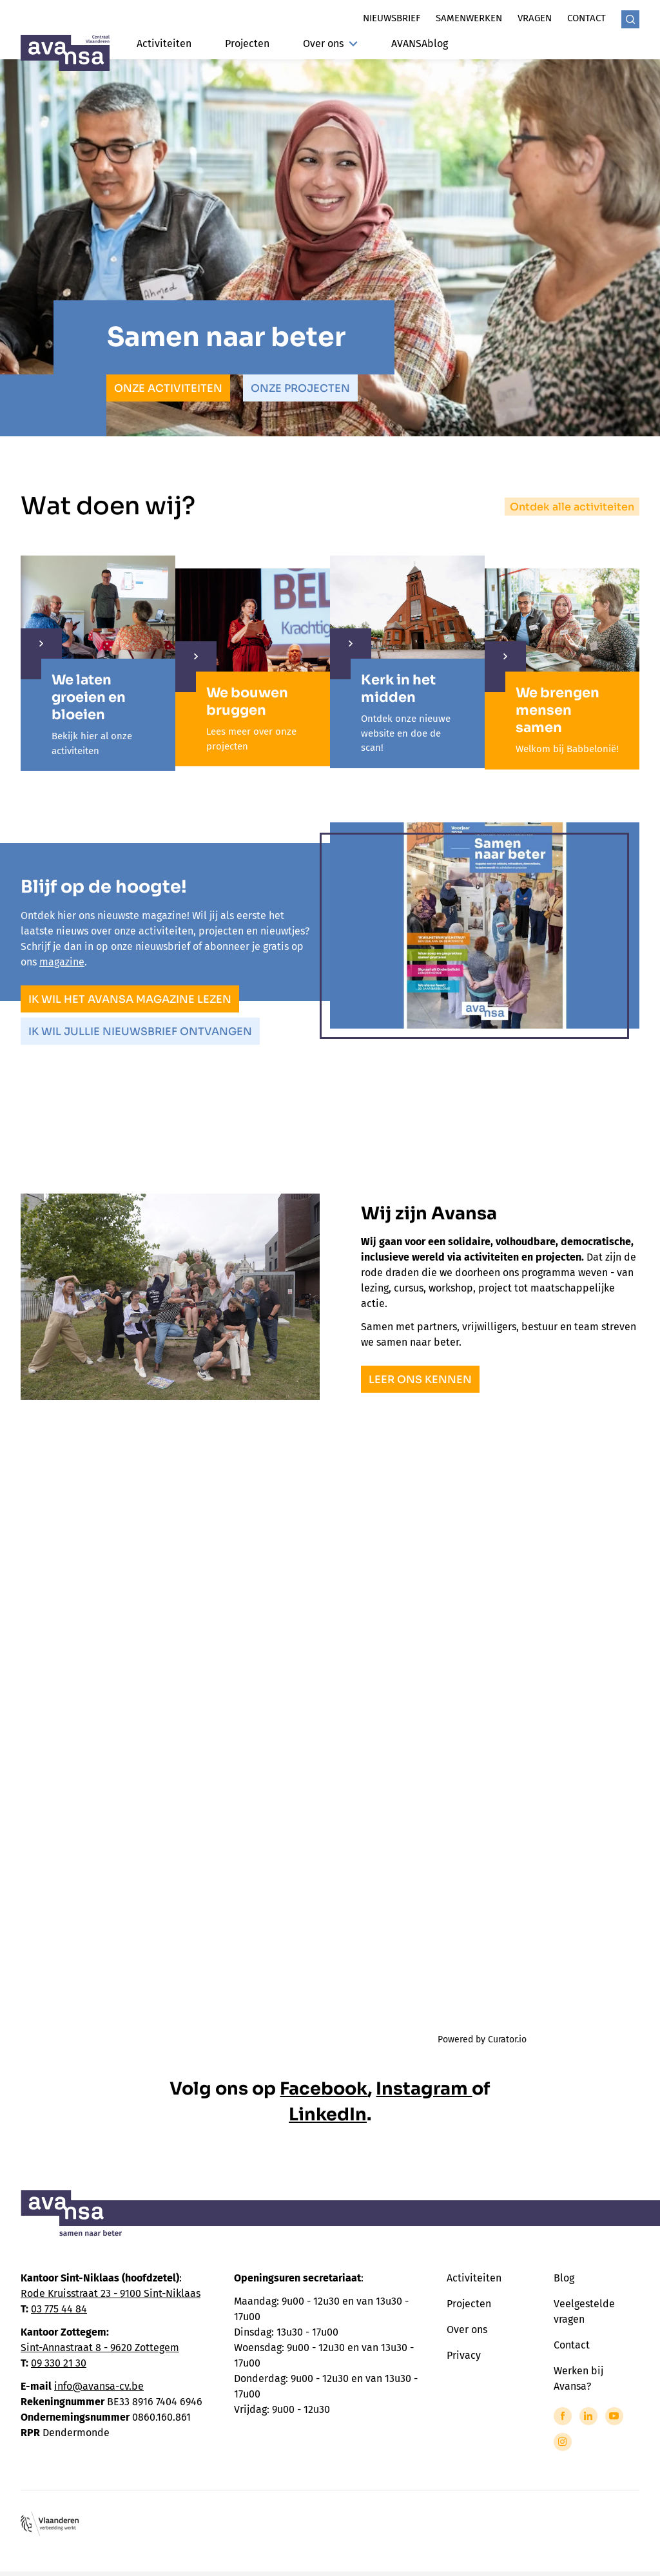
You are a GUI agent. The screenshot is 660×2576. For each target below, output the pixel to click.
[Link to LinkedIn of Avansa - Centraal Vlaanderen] (588, 2416)
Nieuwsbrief (391, 18)
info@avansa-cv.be (99, 2386)
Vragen (535, 18)
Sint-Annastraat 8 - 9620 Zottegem (100, 2347)
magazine (61, 962)
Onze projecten (300, 388)
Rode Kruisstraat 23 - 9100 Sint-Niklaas (110, 2293)
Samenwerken (469, 18)
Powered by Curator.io (482, 2039)
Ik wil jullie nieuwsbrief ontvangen (140, 1031)
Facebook (323, 2089)
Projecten (247, 43)
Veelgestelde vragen (584, 2311)
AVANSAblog (419, 43)
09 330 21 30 (58, 2363)
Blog (564, 2278)
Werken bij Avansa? (578, 2378)
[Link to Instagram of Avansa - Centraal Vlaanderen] (563, 2442)
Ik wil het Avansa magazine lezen (129, 999)
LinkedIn (328, 2115)
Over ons (330, 43)
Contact (586, 18)
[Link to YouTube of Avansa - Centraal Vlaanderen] (614, 2416)
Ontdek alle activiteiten (572, 507)
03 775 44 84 (59, 2309)
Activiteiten (164, 43)
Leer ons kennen (420, 1379)
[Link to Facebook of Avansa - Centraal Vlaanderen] (563, 2416)
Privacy (464, 2355)
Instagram (424, 2089)
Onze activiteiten (168, 388)
